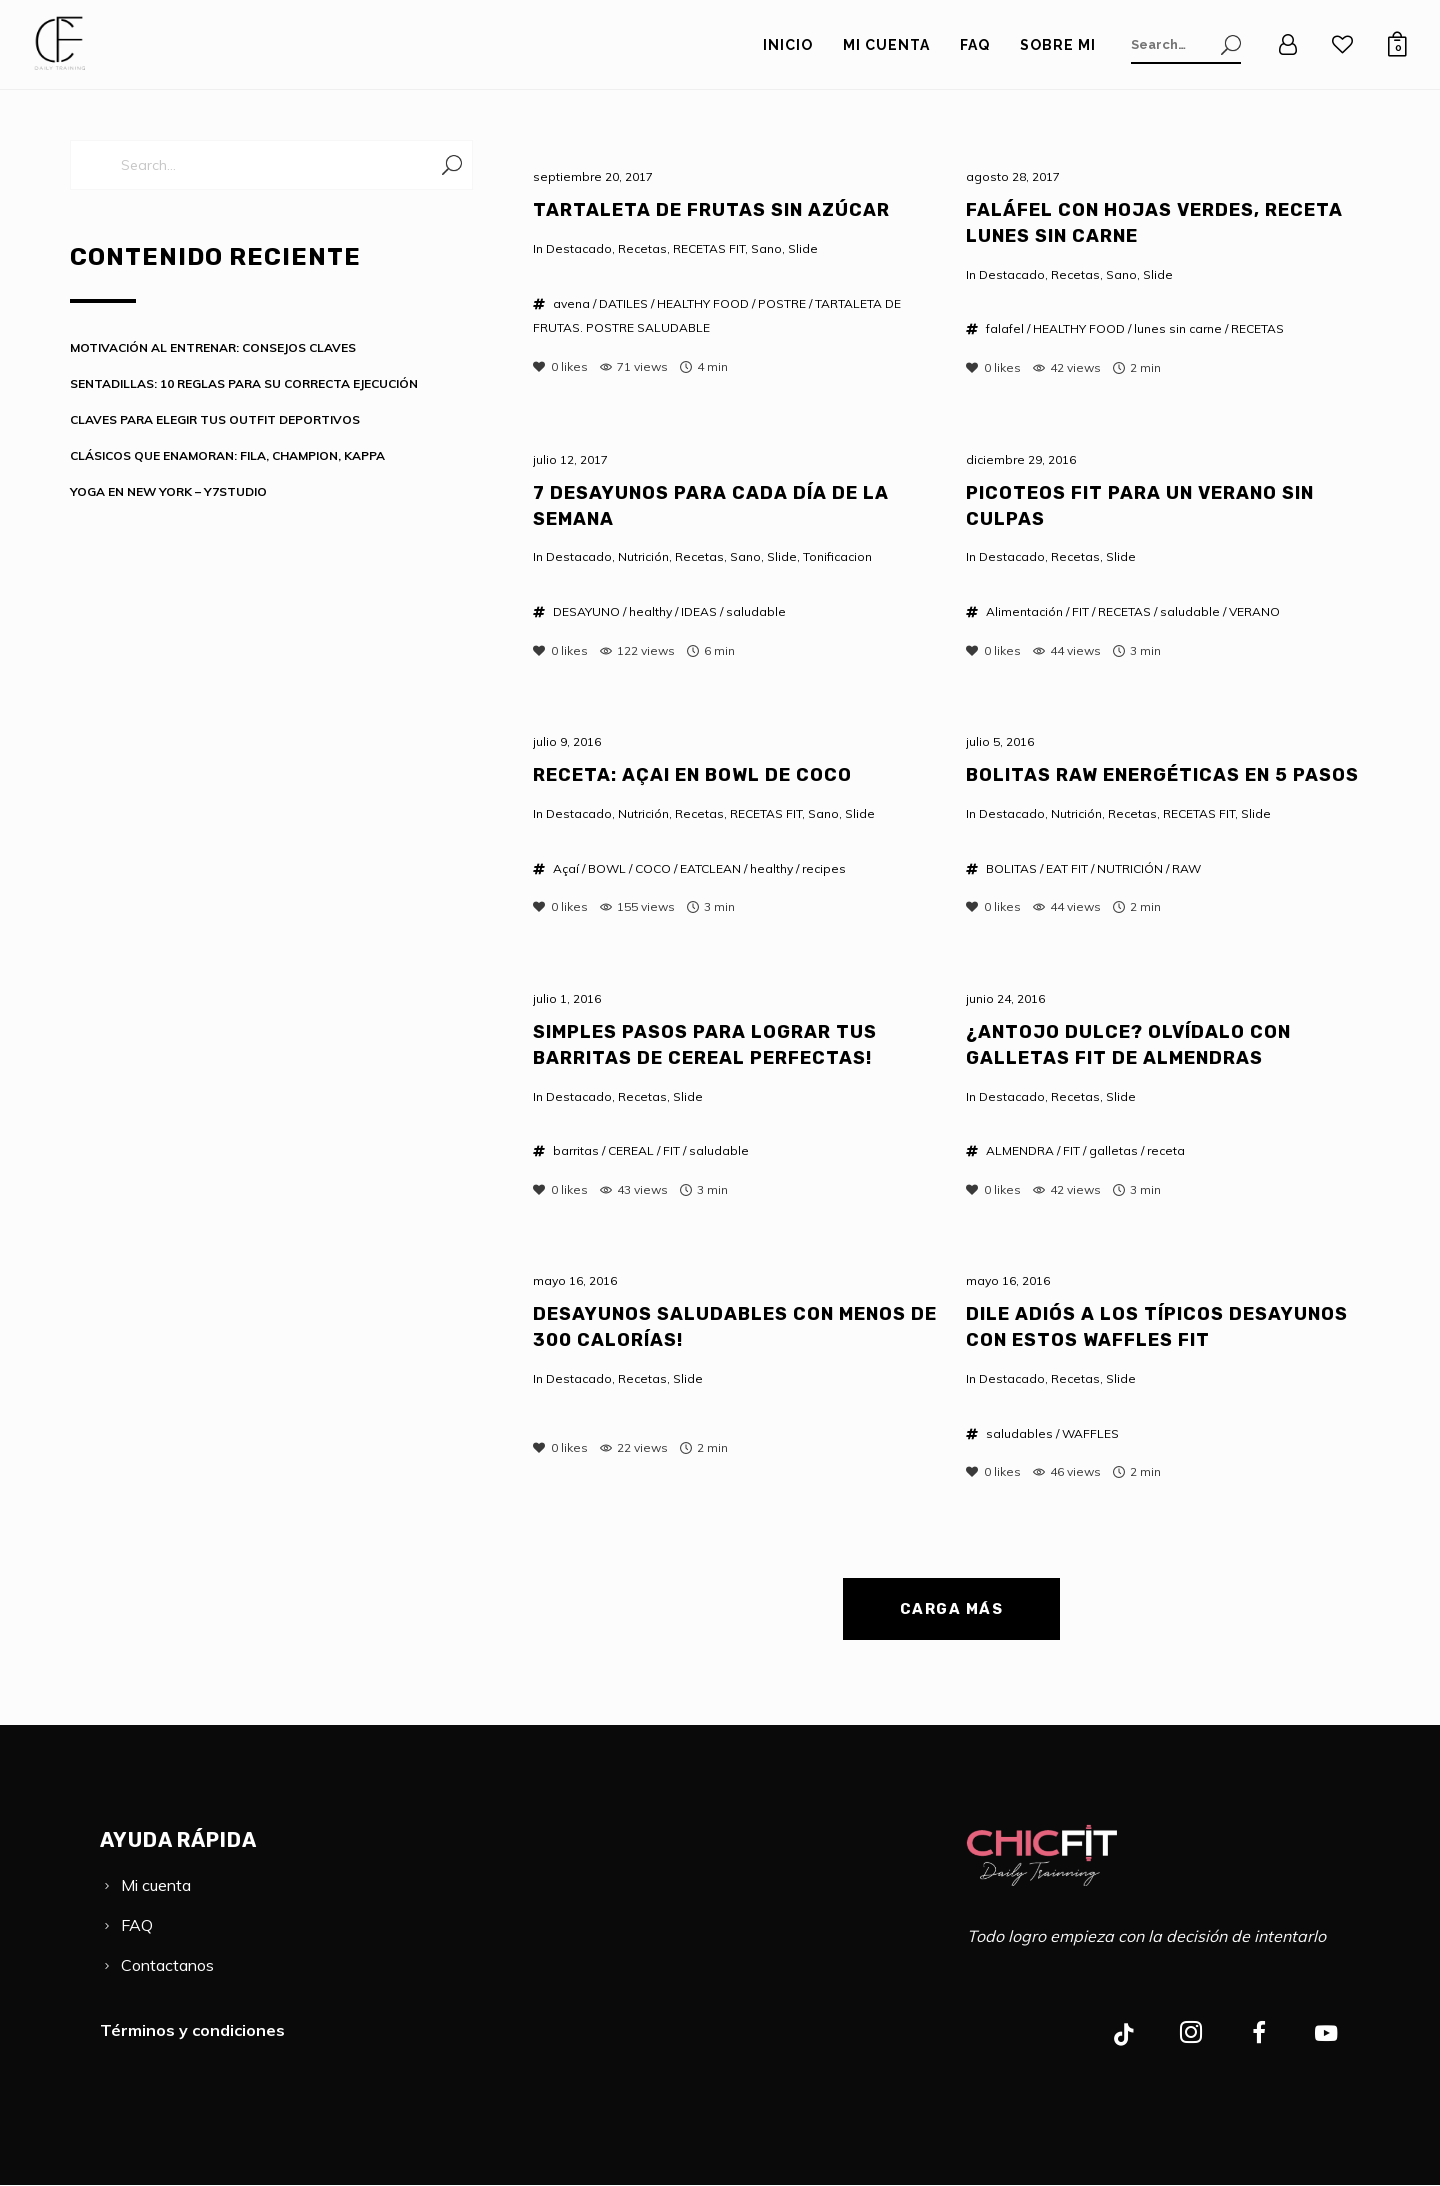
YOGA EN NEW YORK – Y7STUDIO (168, 491)
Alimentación (1024, 611)
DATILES (623, 303)
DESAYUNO (586, 611)
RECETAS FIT (709, 248)
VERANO (1254, 611)
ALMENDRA (1020, 1150)
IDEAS (699, 611)
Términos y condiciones (192, 2030)
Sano (766, 248)
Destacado (579, 248)
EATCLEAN (710, 868)
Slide (803, 248)
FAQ (137, 1925)
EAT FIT (1067, 868)
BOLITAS (1011, 868)
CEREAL (631, 1150)
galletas (1113, 1150)
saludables (1019, 1433)
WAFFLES (1090, 1433)
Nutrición (643, 556)
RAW (1186, 868)
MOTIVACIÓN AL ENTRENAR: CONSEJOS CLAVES (213, 347)
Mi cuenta (156, 1885)
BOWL (607, 868)
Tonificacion (837, 556)
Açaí (566, 868)
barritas (576, 1150)
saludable (756, 611)
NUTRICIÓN (1130, 868)
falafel (1005, 328)
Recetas (642, 248)
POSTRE (782, 303)
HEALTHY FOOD (703, 303)
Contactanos (167, 1965)
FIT (1080, 611)
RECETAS (1257, 328)
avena (571, 303)
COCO (653, 868)
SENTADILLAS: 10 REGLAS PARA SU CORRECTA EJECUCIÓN (244, 383)
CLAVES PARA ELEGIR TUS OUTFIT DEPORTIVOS (215, 419)
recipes (824, 868)
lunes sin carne (1178, 328)
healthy (650, 611)
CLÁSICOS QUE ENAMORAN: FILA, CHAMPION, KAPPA (227, 455)
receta (1166, 1150)
